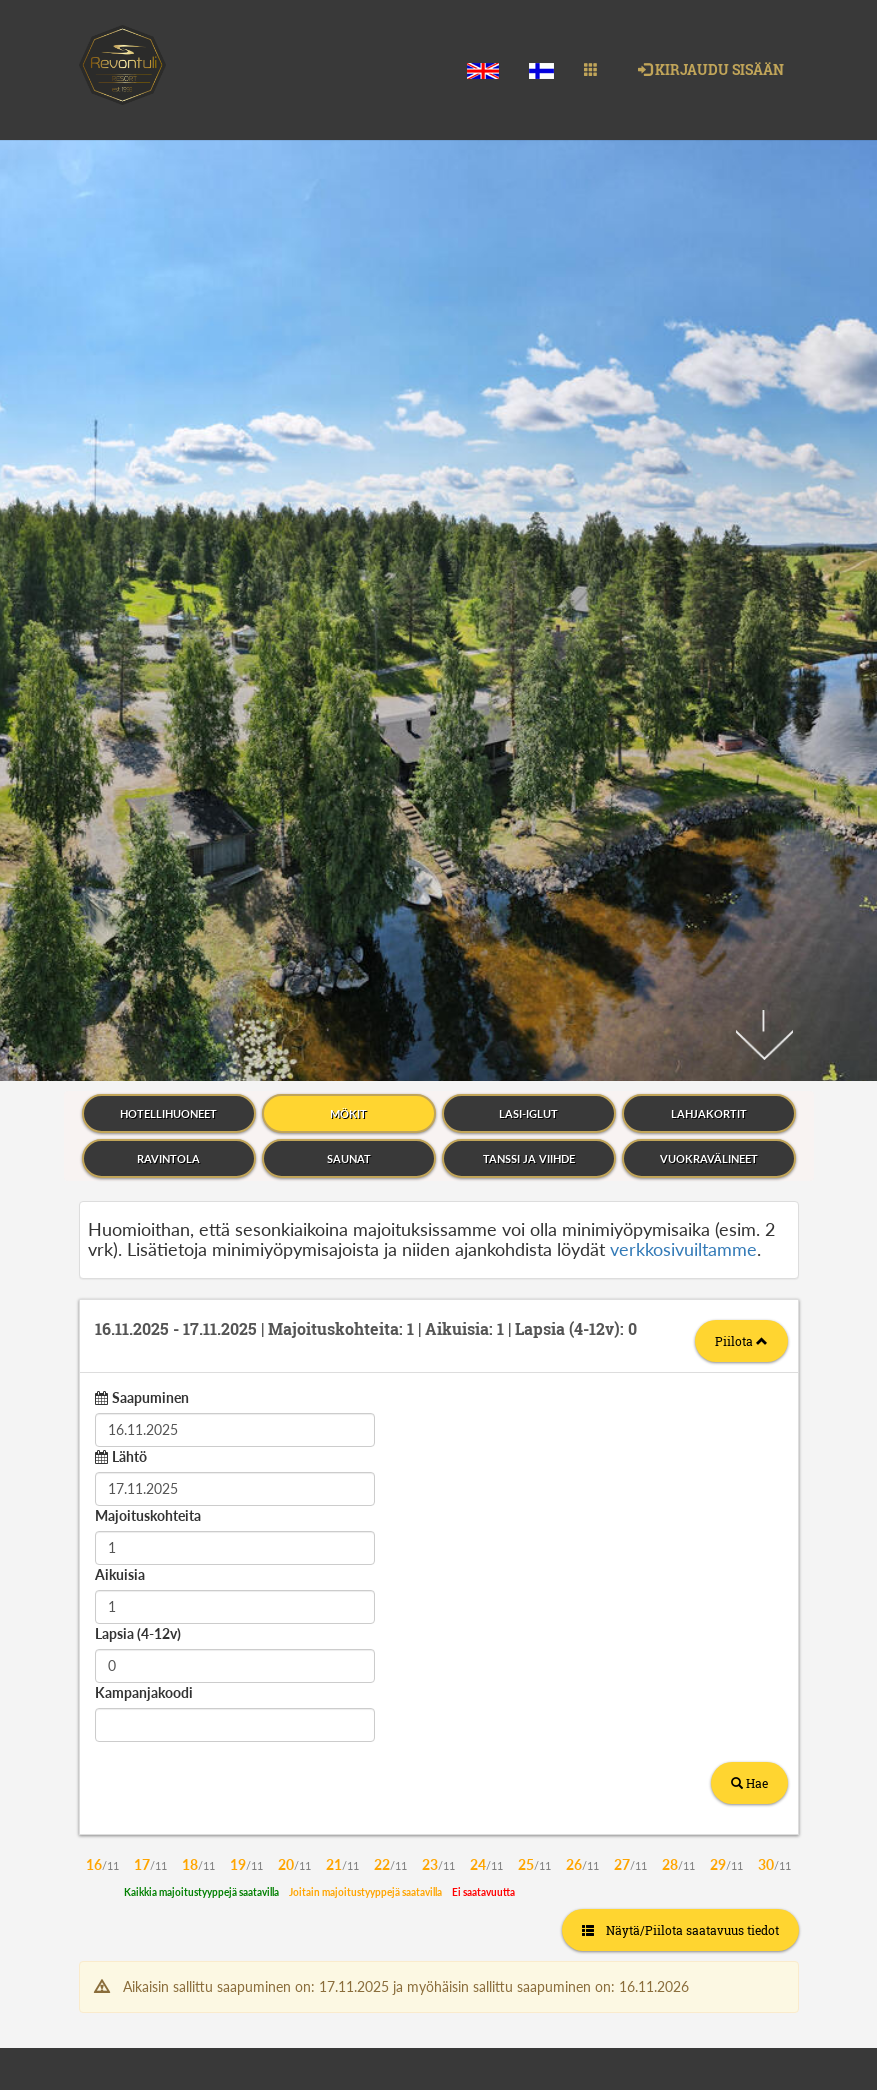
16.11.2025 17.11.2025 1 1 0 (366, 855)
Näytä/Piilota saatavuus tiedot (680, 1457)
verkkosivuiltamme (683, 776)
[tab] (439, 863)
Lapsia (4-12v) (138, 1160)
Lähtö (129, 983)
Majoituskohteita (148, 1042)
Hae (749, 1310)
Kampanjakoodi (144, 1219)
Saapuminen (150, 924)
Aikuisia (120, 1101)
